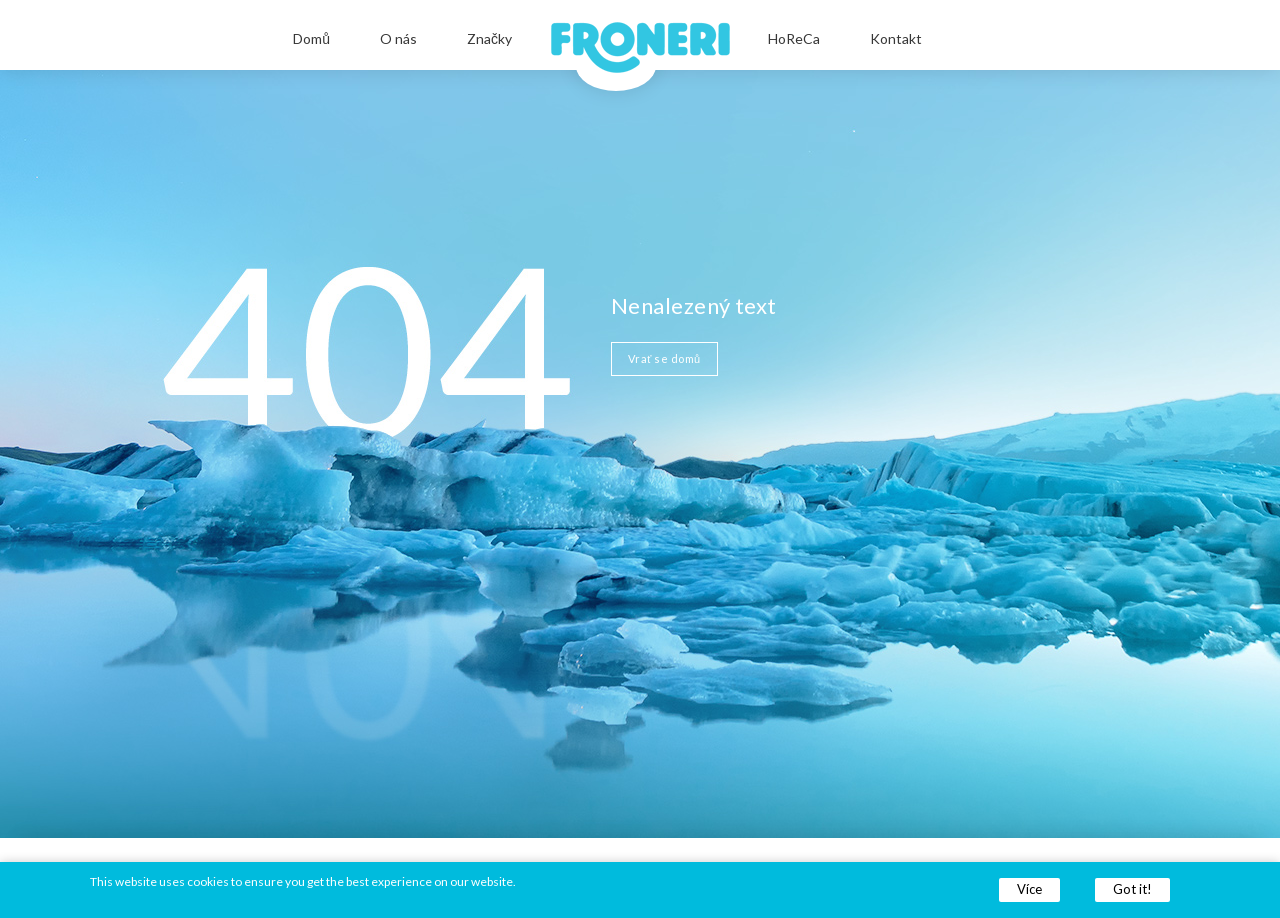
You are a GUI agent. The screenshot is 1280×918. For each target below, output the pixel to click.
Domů (311, 38)
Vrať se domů (664, 358)
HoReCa (794, 38)
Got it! (1132, 889)
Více (1029, 889)
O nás (398, 38)
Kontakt (896, 38)
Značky (489, 38)
